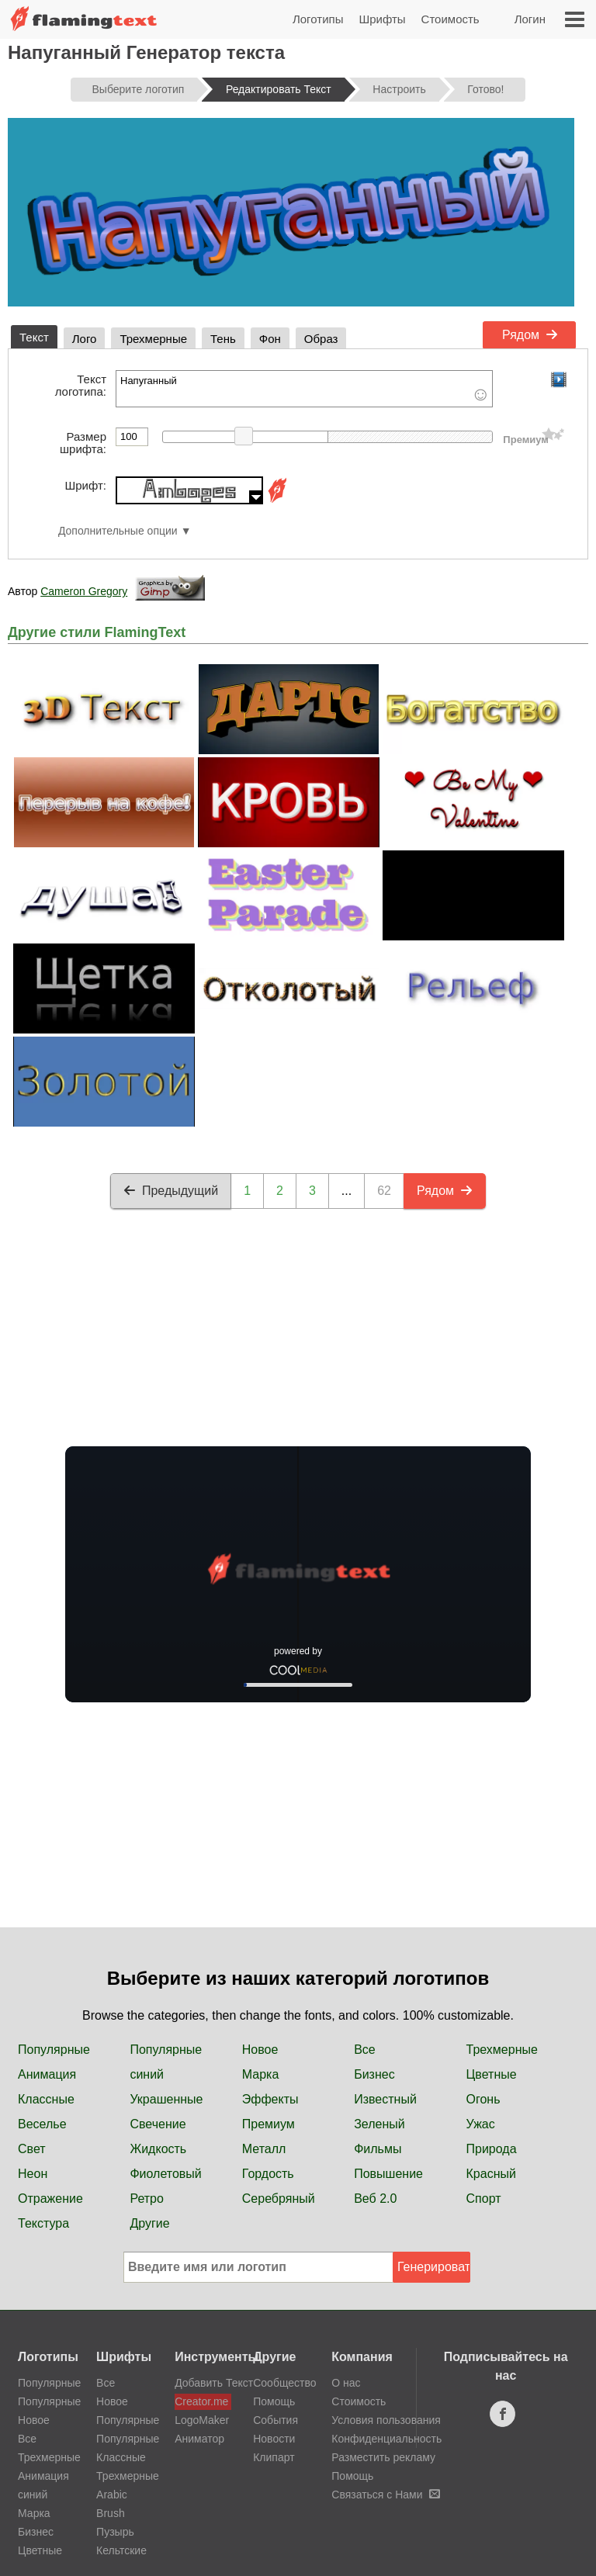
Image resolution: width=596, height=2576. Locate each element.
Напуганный (304, 389)
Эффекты (270, 2099)
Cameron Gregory (83, 591)
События (275, 2420)
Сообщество (284, 2383)
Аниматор (199, 2438)
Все (365, 2049)
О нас (345, 2383)
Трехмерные (502, 2049)
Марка (260, 2074)
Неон (32, 2173)
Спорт (483, 2198)
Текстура (43, 2223)
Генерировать (433, 2266)
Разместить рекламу (383, 2457)
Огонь (483, 2099)
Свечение (157, 2124)
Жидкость (158, 2148)
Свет (32, 2148)
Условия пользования (386, 2420)
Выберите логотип (138, 89)
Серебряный (278, 2198)
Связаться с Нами (385, 2494)
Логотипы (318, 19)
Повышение (388, 2173)
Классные (46, 2099)
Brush (110, 2513)
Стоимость (450, 19)
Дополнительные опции (118, 531)
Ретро (146, 2198)
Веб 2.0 (375, 2198)
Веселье (42, 2124)
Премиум (268, 2124)
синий (147, 2074)
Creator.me (201, 2401)
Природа (491, 2148)
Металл (264, 2148)
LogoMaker (202, 2420)
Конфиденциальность (386, 2438)
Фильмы (377, 2148)
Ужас (480, 2124)
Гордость (268, 2173)
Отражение (50, 2198)
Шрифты (382, 19)
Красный (491, 2173)
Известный (385, 2099)
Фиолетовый (165, 2173)
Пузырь (115, 2532)
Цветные (491, 2074)
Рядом (530, 334)
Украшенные (166, 2099)
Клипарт (273, 2457)
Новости (274, 2438)
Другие (149, 2223)
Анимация (47, 2074)
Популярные (54, 2049)
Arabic (111, 2494)
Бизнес (374, 2074)
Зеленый (379, 2124)
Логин (530, 19)
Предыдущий (170, 1190)
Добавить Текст (203, 2383)
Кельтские (121, 2550)
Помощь (274, 2401)
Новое (260, 2049)
